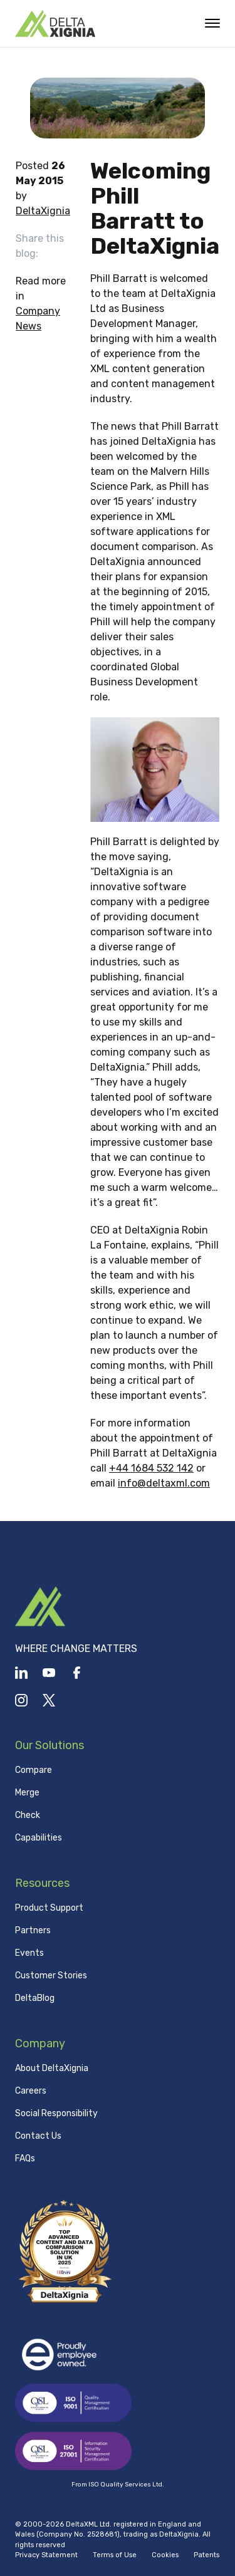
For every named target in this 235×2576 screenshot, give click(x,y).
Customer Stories (51, 1975)
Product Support (49, 1908)
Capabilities (38, 1837)
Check (27, 1815)
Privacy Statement (46, 2555)
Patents (206, 2555)
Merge (27, 1792)
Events (29, 1953)
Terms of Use (115, 2555)
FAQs (25, 2158)
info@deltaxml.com (164, 1483)
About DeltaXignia (51, 2068)
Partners (33, 1930)
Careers (30, 2090)
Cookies (165, 2555)
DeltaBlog (35, 1998)
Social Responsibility (56, 2113)
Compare (33, 1770)
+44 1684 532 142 (151, 1468)
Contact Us (38, 2136)
